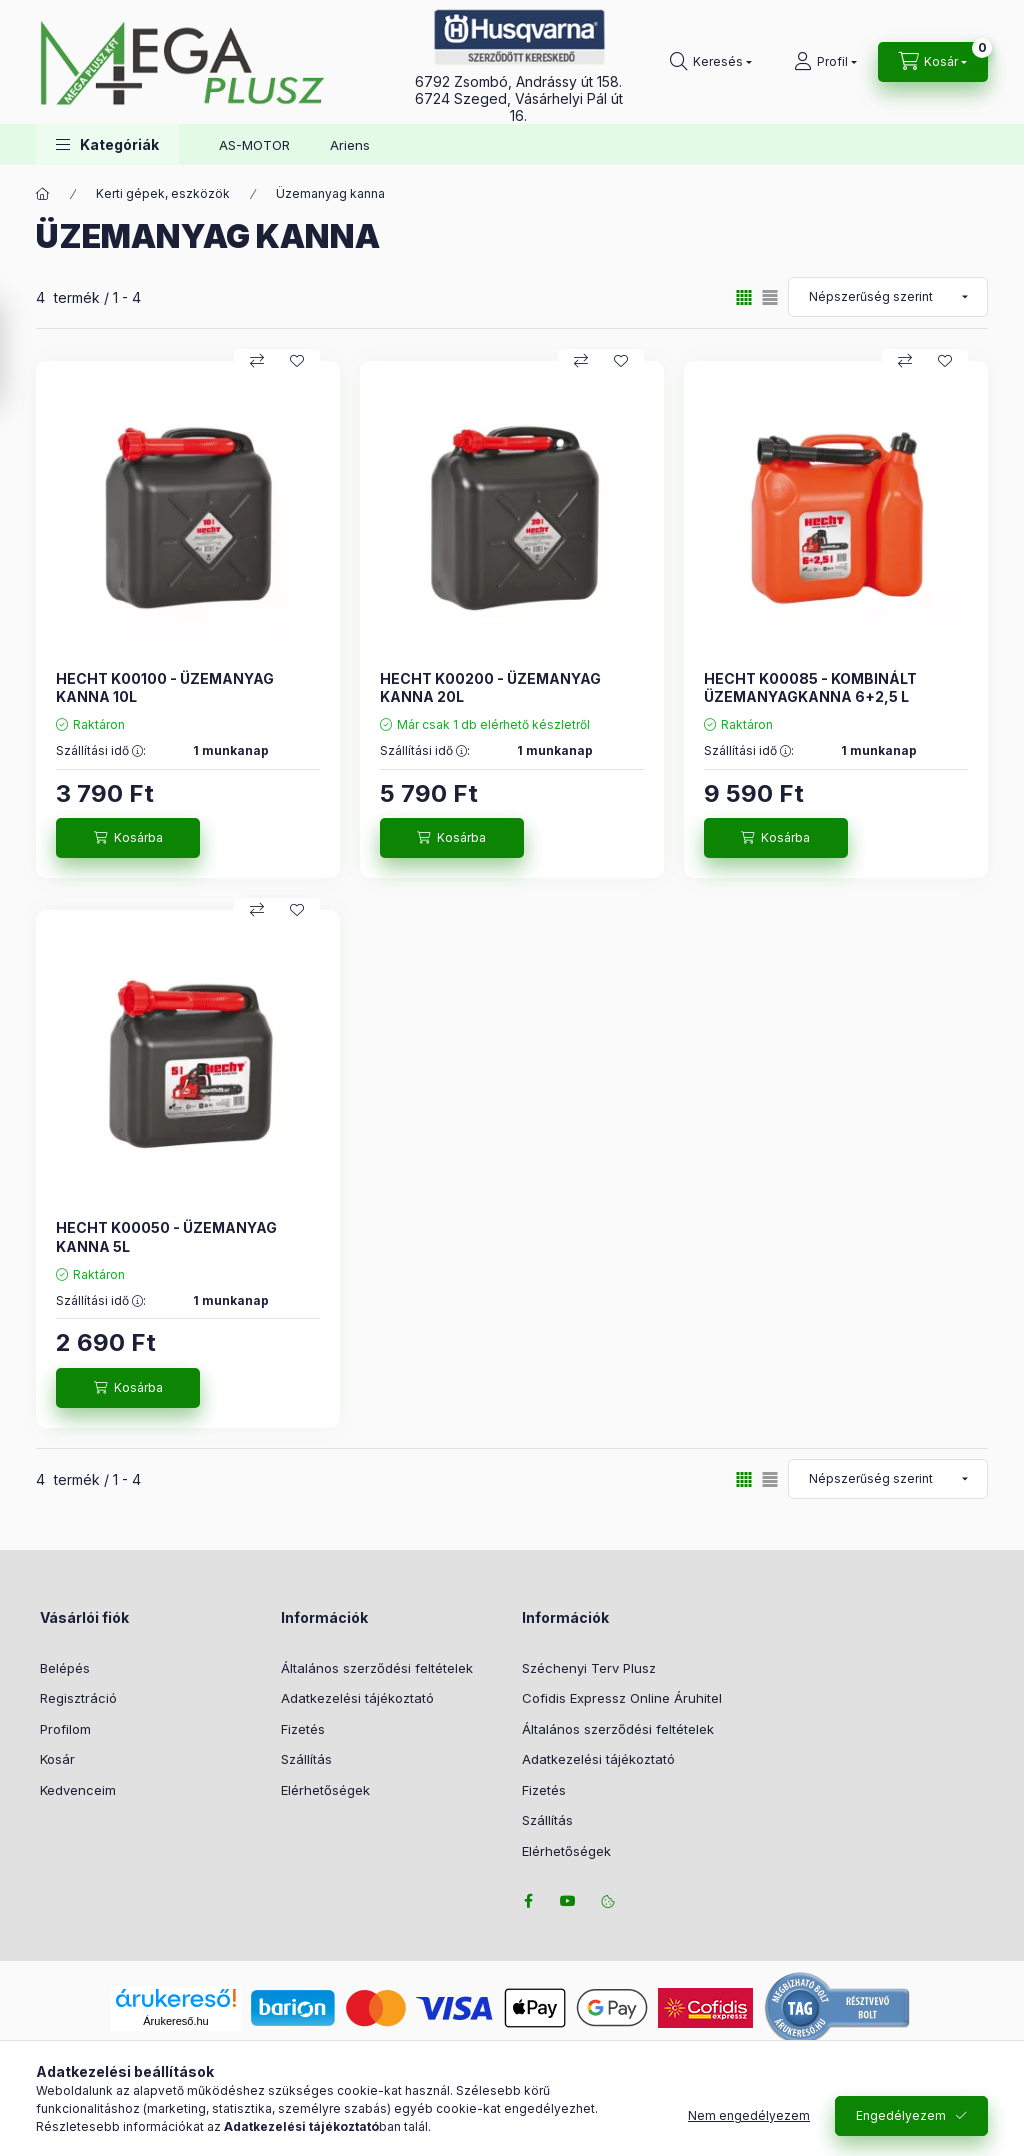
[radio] (770, 297)
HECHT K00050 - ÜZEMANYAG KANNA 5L (166, 1236)
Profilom (65, 1729)
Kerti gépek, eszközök (163, 193)
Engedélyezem (901, 2115)
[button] (107, 144)
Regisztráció (78, 1698)
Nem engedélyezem (749, 2115)
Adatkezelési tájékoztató (357, 1698)
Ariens (350, 145)
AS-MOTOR (254, 145)
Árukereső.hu (175, 2021)
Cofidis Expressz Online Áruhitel (622, 1698)
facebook (528, 1901)
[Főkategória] (43, 194)
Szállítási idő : (101, 751)
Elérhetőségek (325, 1790)
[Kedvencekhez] (297, 361)
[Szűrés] (20, 353)
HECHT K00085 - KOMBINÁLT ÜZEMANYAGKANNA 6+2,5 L (810, 687)
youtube (568, 1901)
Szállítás (306, 1759)
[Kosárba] (128, 838)
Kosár (57, 1759)
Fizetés (303, 1729)
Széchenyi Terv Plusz (589, 1668)
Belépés (65, 1668)
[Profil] (825, 62)
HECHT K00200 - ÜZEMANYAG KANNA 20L (490, 687)
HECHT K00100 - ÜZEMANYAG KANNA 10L (165, 687)
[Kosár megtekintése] (933, 62)
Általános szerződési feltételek (377, 1668)
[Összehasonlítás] (257, 361)
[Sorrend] (888, 297)
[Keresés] (711, 62)
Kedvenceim (78, 1790)
